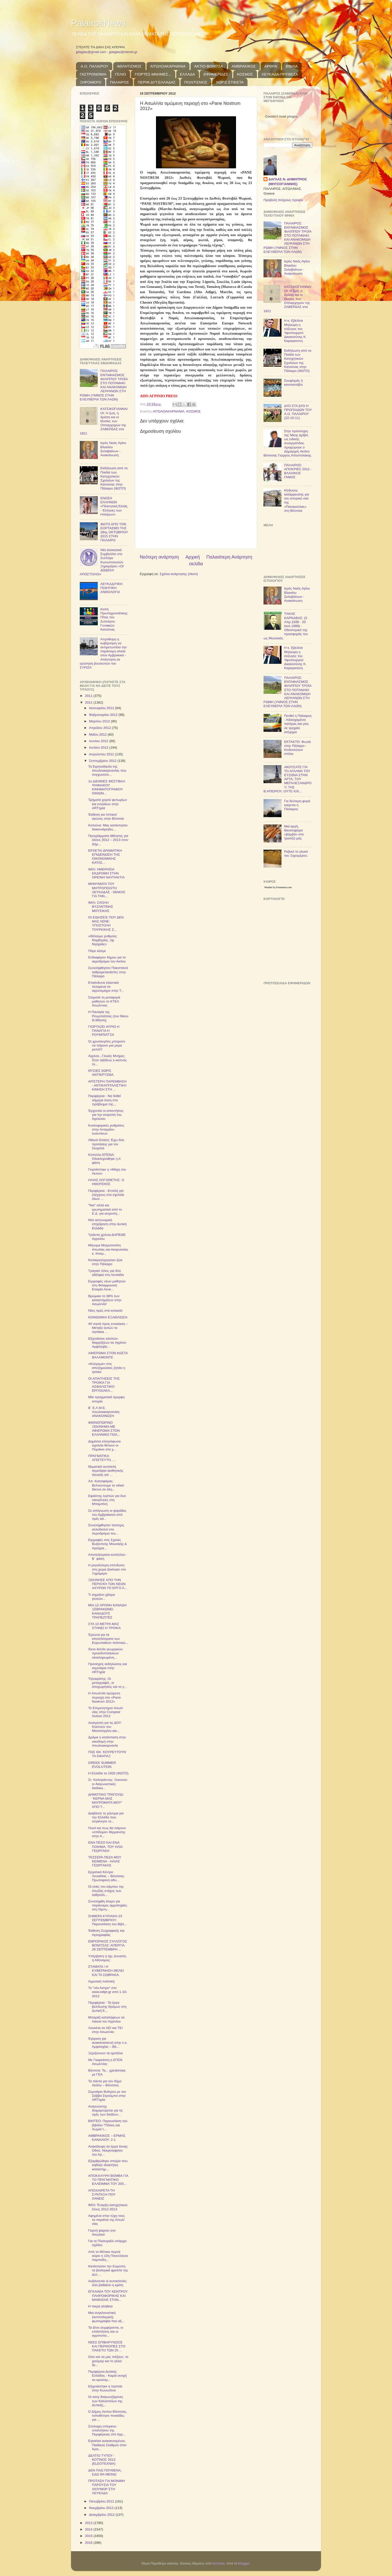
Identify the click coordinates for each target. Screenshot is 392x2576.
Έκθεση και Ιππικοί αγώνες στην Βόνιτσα (106, 816)
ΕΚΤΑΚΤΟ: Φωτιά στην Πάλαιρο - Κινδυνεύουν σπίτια (297, 748)
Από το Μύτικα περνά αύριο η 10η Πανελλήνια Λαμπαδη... (108, 2256)
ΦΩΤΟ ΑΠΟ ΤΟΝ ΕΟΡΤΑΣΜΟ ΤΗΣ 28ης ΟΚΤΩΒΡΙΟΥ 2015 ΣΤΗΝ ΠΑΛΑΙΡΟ (114, 532)
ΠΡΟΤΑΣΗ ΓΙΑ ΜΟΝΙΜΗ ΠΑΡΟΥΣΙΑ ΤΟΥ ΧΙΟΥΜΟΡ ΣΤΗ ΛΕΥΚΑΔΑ (106, 2487)
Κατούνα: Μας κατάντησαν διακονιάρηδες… (108, 827)
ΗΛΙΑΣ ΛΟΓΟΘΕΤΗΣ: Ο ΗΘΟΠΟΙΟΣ (106, 1182)
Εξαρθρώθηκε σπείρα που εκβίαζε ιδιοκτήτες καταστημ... (108, 2165)
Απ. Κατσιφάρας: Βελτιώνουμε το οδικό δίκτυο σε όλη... (106, 1485)
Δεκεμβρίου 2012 (102, 2514)
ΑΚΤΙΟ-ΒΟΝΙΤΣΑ (208, 66)
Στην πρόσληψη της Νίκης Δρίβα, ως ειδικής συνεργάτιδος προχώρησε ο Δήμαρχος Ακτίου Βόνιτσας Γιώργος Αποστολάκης (287, 443)
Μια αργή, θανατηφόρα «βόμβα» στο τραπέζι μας (294, 832)
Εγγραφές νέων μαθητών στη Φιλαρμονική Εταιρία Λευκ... (107, 1285)
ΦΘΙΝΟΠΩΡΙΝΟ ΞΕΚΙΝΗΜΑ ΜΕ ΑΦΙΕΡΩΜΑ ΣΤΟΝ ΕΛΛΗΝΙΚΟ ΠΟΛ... (104, 1429)
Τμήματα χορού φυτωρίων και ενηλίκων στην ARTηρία (107, 804)
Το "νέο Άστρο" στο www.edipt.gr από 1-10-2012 (107, 1992)
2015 (89, 2536)
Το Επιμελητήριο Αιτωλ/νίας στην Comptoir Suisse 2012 (105, 1712)
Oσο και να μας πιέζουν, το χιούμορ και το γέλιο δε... (108, 2361)
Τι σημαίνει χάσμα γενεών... (101, 1597)
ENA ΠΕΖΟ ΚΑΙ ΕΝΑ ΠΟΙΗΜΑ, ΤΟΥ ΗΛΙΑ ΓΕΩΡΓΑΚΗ (105, 1846)
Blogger (244, 2563)
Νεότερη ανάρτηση (159, 557)
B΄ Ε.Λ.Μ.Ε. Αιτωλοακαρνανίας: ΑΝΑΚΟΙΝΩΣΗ (104, 1412)
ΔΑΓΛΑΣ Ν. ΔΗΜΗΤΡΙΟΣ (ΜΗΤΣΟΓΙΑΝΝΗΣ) (287, 181)
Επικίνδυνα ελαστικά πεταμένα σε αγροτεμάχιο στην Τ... (106, 986)
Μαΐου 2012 (98, 734)
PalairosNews (98, 23)
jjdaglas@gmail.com (91, 52)
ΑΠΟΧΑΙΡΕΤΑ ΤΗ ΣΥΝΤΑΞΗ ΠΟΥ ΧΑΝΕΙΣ (102, 2194)
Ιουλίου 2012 (99, 747)
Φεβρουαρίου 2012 (103, 715)
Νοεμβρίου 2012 (101, 2508)
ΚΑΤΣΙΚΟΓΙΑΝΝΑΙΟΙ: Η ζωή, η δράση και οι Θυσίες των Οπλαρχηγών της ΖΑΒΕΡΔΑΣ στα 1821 (104, 421)
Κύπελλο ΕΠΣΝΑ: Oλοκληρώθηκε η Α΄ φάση (105, 1159)
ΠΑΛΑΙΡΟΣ (119, 82)
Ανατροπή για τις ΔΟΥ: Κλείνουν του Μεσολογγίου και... (105, 1727)
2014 (89, 2529)
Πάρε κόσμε (97, 951)
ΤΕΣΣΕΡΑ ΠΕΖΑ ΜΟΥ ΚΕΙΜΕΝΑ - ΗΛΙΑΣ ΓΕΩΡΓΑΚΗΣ (104, 1861)
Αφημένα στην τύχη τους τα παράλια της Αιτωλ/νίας (106, 2220)
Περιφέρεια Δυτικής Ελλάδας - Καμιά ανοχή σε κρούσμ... (107, 2375)
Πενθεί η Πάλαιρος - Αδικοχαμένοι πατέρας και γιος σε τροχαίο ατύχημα (298, 724)
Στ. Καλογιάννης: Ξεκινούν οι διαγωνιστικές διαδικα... (108, 1784)
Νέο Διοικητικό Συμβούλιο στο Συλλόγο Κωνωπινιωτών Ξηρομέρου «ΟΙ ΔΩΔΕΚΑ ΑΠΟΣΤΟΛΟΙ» (102, 562)
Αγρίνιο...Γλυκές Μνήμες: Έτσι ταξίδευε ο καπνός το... (107, 1060)
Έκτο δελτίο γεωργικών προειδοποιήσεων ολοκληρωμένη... (105, 1653)
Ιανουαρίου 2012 (102, 708)
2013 (89, 2523)
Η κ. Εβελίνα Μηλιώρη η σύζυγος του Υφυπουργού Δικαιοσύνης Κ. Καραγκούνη (295, 331)
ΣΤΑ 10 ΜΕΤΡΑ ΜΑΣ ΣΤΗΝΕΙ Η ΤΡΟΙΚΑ (104, 1626)
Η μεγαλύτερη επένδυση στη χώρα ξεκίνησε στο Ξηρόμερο (107, 1569)
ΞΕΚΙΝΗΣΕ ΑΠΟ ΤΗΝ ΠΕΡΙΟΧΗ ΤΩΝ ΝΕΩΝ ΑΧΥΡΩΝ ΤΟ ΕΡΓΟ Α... (107, 1584)
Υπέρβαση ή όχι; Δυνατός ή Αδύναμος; (107, 1958)
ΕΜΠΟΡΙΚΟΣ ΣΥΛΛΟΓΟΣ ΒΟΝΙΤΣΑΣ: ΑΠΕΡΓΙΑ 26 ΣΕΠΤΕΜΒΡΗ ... (107, 1945)
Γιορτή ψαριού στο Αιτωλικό (102, 2232)
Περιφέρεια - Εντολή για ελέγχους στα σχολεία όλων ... (106, 1195)
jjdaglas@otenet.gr (123, 52)
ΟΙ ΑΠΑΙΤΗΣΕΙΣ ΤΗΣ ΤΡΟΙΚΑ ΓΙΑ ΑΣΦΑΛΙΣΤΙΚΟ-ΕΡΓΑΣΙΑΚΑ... (104, 1385)
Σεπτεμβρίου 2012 (103, 761)
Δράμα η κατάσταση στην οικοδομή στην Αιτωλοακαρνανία (107, 1741)
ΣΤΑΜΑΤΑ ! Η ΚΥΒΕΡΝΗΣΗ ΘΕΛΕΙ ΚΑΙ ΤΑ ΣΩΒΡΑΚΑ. (106, 1970)
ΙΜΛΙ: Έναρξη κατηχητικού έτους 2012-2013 (108, 2207)
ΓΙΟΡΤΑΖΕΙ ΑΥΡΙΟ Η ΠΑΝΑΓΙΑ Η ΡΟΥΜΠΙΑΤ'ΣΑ (104, 1031)
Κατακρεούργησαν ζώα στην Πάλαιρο (105, 1262)
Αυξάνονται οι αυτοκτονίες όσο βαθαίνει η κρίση (107, 2283)
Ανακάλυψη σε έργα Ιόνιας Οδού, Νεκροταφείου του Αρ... (108, 2150)
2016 (89, 2542)
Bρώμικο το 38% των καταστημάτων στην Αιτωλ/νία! (105, 1300)
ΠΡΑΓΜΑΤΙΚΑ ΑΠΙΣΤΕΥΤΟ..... (102, 1458)
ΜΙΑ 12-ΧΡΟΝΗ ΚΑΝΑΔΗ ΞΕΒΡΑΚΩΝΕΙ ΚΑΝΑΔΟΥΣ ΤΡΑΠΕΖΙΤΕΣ (107, 1611)
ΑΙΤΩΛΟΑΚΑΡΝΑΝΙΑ (168, 66)
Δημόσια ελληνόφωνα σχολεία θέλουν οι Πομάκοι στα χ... (104, 1445)
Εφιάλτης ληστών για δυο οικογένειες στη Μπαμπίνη (107, 1500)
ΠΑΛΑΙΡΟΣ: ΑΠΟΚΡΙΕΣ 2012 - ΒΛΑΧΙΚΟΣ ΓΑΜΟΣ (298, 471)
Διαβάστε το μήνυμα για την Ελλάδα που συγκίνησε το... (106, 1817)
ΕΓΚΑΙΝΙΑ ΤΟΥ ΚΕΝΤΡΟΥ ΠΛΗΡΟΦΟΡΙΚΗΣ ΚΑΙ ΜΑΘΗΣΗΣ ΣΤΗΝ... (108, 2295)
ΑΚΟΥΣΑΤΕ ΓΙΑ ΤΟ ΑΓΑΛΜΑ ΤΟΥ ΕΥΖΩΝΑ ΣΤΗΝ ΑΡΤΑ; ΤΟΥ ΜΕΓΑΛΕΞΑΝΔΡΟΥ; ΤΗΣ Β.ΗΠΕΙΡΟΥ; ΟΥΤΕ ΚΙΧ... (288, 779)
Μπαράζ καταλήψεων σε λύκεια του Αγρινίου (106, 2019)
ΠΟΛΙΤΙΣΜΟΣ (195, 82)
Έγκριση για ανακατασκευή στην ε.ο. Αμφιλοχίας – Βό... (108, 2042)
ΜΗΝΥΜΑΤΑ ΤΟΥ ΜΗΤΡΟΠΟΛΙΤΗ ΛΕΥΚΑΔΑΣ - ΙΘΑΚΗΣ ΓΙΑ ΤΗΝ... (107, 890)
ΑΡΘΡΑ (270, 66)
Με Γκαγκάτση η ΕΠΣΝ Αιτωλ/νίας (105, 2062)
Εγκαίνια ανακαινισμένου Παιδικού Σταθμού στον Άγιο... (107, 2445)
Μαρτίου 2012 (100, 721)
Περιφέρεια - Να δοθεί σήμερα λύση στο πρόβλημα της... (104, 1100)
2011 (89, 696)
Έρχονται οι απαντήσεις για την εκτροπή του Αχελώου (106, 1115)
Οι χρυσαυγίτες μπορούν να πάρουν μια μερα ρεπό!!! (106, 1045)
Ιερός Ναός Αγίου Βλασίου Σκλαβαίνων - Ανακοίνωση (113, 449)
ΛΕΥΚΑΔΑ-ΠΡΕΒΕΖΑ (280, 74)
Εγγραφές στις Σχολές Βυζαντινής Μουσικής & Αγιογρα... (107, 1544)
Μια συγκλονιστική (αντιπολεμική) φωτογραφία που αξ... (106, 2317)
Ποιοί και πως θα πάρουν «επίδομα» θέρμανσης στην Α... (107, 1832)
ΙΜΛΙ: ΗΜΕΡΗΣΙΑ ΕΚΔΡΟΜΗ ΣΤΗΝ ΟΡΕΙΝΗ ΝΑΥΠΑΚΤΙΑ (106, 873)
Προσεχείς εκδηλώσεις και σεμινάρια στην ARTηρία (107, 1668)
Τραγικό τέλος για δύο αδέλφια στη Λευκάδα (106, 1273)
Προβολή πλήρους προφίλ (283, 200)
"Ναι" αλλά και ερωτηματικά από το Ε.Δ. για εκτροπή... (105, 1209)
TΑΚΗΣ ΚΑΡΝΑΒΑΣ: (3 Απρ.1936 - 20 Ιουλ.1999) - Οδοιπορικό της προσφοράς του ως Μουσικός (286, 626)
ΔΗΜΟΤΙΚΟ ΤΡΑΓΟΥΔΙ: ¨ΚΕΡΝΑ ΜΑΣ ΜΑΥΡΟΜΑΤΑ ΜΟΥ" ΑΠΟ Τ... (106, 1801)
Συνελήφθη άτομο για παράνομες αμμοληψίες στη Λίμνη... (107, 1905)
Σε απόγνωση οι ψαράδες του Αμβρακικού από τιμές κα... (107, 1514)
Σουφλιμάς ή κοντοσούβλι (293, 382)
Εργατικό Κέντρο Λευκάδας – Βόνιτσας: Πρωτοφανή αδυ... (106, 1876)
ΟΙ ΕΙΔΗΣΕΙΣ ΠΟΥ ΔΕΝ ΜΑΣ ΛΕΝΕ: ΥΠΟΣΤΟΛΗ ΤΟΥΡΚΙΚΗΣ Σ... (106, 923)
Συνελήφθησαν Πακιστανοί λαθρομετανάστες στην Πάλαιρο (108, 972)
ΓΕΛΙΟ (120, 74)
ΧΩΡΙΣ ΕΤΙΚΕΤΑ (230, 82)
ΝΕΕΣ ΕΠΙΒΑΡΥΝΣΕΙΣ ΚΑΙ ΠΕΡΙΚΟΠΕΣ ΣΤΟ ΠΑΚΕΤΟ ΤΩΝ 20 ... (107, 2346)
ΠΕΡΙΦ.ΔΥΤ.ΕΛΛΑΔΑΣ (157, 82)
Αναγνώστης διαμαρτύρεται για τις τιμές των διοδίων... (105, 2110)
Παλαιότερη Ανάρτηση (229, 557)
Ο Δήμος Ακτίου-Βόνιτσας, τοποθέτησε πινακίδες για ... (107, 2415)
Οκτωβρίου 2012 (102, 2501)
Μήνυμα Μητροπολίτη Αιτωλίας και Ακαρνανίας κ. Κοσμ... (108, 1249)
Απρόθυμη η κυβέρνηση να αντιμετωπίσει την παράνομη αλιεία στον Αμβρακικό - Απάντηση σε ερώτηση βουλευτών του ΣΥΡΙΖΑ (103, 653)
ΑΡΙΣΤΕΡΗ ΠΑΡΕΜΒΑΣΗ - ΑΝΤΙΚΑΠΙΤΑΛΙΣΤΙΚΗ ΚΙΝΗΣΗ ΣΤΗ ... (107, 1085)
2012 (89, 702)
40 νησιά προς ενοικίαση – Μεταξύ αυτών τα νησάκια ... (108, 1328)
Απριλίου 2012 (100, 728)
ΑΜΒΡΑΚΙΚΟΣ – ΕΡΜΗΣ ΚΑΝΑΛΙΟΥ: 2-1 (107, 2138)
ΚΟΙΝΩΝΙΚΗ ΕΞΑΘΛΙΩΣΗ (107, 1317)
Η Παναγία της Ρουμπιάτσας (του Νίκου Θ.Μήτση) (108, 1016)
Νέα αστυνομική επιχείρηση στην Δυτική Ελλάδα (107, 1224)
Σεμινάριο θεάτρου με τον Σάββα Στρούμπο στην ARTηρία (107, 2096)
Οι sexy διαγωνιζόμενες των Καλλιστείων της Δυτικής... (105, 2401)
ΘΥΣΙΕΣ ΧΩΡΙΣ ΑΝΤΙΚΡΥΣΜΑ (101, 1073)
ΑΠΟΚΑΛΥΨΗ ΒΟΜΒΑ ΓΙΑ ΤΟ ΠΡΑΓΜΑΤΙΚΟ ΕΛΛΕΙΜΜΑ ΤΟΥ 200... (108, 2180)
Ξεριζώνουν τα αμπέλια (105, 2053)
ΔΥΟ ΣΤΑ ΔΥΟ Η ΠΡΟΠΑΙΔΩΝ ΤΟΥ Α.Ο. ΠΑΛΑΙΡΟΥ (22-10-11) (298, 412)
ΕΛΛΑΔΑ (187, 74)
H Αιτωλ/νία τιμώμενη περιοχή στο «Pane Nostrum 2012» (104, 1697)
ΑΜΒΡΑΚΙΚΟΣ (244, 66)
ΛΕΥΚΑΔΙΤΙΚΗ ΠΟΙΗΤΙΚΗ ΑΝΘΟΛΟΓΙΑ (111, 588)
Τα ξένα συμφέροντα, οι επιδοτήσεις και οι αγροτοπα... (105, 2331)
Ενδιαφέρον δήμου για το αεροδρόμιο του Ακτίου (107, 959)
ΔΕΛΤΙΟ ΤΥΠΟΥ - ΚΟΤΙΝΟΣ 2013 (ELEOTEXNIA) (102, 2459)
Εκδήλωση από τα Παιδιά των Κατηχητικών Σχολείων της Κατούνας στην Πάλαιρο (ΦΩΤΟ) (114, 478)
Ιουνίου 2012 (99, 741)
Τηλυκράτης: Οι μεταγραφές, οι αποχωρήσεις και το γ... (107, 1683)
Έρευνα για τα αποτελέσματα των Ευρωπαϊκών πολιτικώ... (108, 1639)
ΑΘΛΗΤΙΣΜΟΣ (129, 66)
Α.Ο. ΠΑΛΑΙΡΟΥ (94, 66)
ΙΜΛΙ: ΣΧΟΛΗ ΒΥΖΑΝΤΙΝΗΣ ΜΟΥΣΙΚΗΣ (100, 906)
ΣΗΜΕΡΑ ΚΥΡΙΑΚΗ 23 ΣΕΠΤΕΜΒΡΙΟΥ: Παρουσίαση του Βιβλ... (107, 1920)
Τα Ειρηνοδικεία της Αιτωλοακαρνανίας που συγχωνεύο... (107, 770)
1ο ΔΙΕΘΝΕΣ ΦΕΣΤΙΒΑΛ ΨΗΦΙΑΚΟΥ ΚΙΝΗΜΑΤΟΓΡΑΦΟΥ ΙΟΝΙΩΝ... (106, 787)
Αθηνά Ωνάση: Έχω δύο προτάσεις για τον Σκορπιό (106, 1144)
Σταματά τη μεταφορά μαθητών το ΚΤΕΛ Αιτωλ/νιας (104, 1001)
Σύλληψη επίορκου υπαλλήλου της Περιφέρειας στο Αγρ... (107, 2430)
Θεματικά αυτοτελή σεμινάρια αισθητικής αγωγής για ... (105, 1470)
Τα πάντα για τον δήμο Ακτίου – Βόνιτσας (105, 2083)
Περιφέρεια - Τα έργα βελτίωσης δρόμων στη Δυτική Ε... (107, 2006)
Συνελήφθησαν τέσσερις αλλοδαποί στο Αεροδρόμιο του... (106, 1529)
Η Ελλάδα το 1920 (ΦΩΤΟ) (108, 1773)
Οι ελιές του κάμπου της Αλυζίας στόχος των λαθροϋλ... (106, 1890)
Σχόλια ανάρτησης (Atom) (179, 574)
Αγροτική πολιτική (101, 1981)
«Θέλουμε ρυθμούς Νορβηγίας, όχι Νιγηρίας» (102, 940)
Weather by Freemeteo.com (278, 887)
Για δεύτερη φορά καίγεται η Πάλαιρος (297, 805)
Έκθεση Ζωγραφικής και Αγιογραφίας (106, 1932)
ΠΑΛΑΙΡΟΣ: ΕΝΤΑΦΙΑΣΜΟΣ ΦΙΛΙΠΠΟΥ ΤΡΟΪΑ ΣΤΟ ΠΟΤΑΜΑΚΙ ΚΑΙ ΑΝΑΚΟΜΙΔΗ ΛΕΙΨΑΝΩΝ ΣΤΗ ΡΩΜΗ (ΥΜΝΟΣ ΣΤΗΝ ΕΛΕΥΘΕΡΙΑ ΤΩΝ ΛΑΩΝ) (104, 385)
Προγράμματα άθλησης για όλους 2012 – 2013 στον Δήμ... (108, 840)
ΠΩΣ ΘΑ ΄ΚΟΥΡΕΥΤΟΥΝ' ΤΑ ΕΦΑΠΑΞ (107, 1754)
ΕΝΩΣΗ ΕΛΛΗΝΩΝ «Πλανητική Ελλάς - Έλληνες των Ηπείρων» (114, 506)
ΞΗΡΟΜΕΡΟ (90, 82)
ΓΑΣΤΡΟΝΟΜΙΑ (93, 74)
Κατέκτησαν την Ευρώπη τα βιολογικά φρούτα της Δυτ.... (108, 2270)
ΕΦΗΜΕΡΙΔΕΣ (216, 74)
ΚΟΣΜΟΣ (245, 74)
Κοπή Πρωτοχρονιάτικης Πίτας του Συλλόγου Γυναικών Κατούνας (114, 619)
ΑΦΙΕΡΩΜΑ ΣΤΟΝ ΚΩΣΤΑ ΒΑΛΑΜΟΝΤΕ (108, 1355)
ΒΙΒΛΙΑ (292, 66)
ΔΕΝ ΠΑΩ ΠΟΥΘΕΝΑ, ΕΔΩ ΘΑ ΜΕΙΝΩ (105, 2472)
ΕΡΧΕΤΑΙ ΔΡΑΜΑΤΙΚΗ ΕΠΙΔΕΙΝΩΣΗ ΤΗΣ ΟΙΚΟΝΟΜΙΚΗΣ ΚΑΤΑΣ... (105, 857)
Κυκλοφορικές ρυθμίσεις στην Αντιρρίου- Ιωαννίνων (106, 1129)
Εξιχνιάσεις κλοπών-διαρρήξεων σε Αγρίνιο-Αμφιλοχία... (107, 1342)
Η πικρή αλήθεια (100, 2306)
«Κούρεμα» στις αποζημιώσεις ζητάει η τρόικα (106, 1368)
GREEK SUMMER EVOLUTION (102, 1765)
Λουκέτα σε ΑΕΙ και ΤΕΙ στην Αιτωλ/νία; (105, 2030)
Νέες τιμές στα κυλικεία (105, 1310)
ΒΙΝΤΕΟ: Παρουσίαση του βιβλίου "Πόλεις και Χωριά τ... (108, 2125)
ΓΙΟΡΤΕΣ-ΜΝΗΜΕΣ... (153, 74)
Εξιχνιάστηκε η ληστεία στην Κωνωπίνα (105, 2388)
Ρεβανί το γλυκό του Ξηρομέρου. (296, 853)
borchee (218, 2563)
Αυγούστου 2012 (102, 754)
